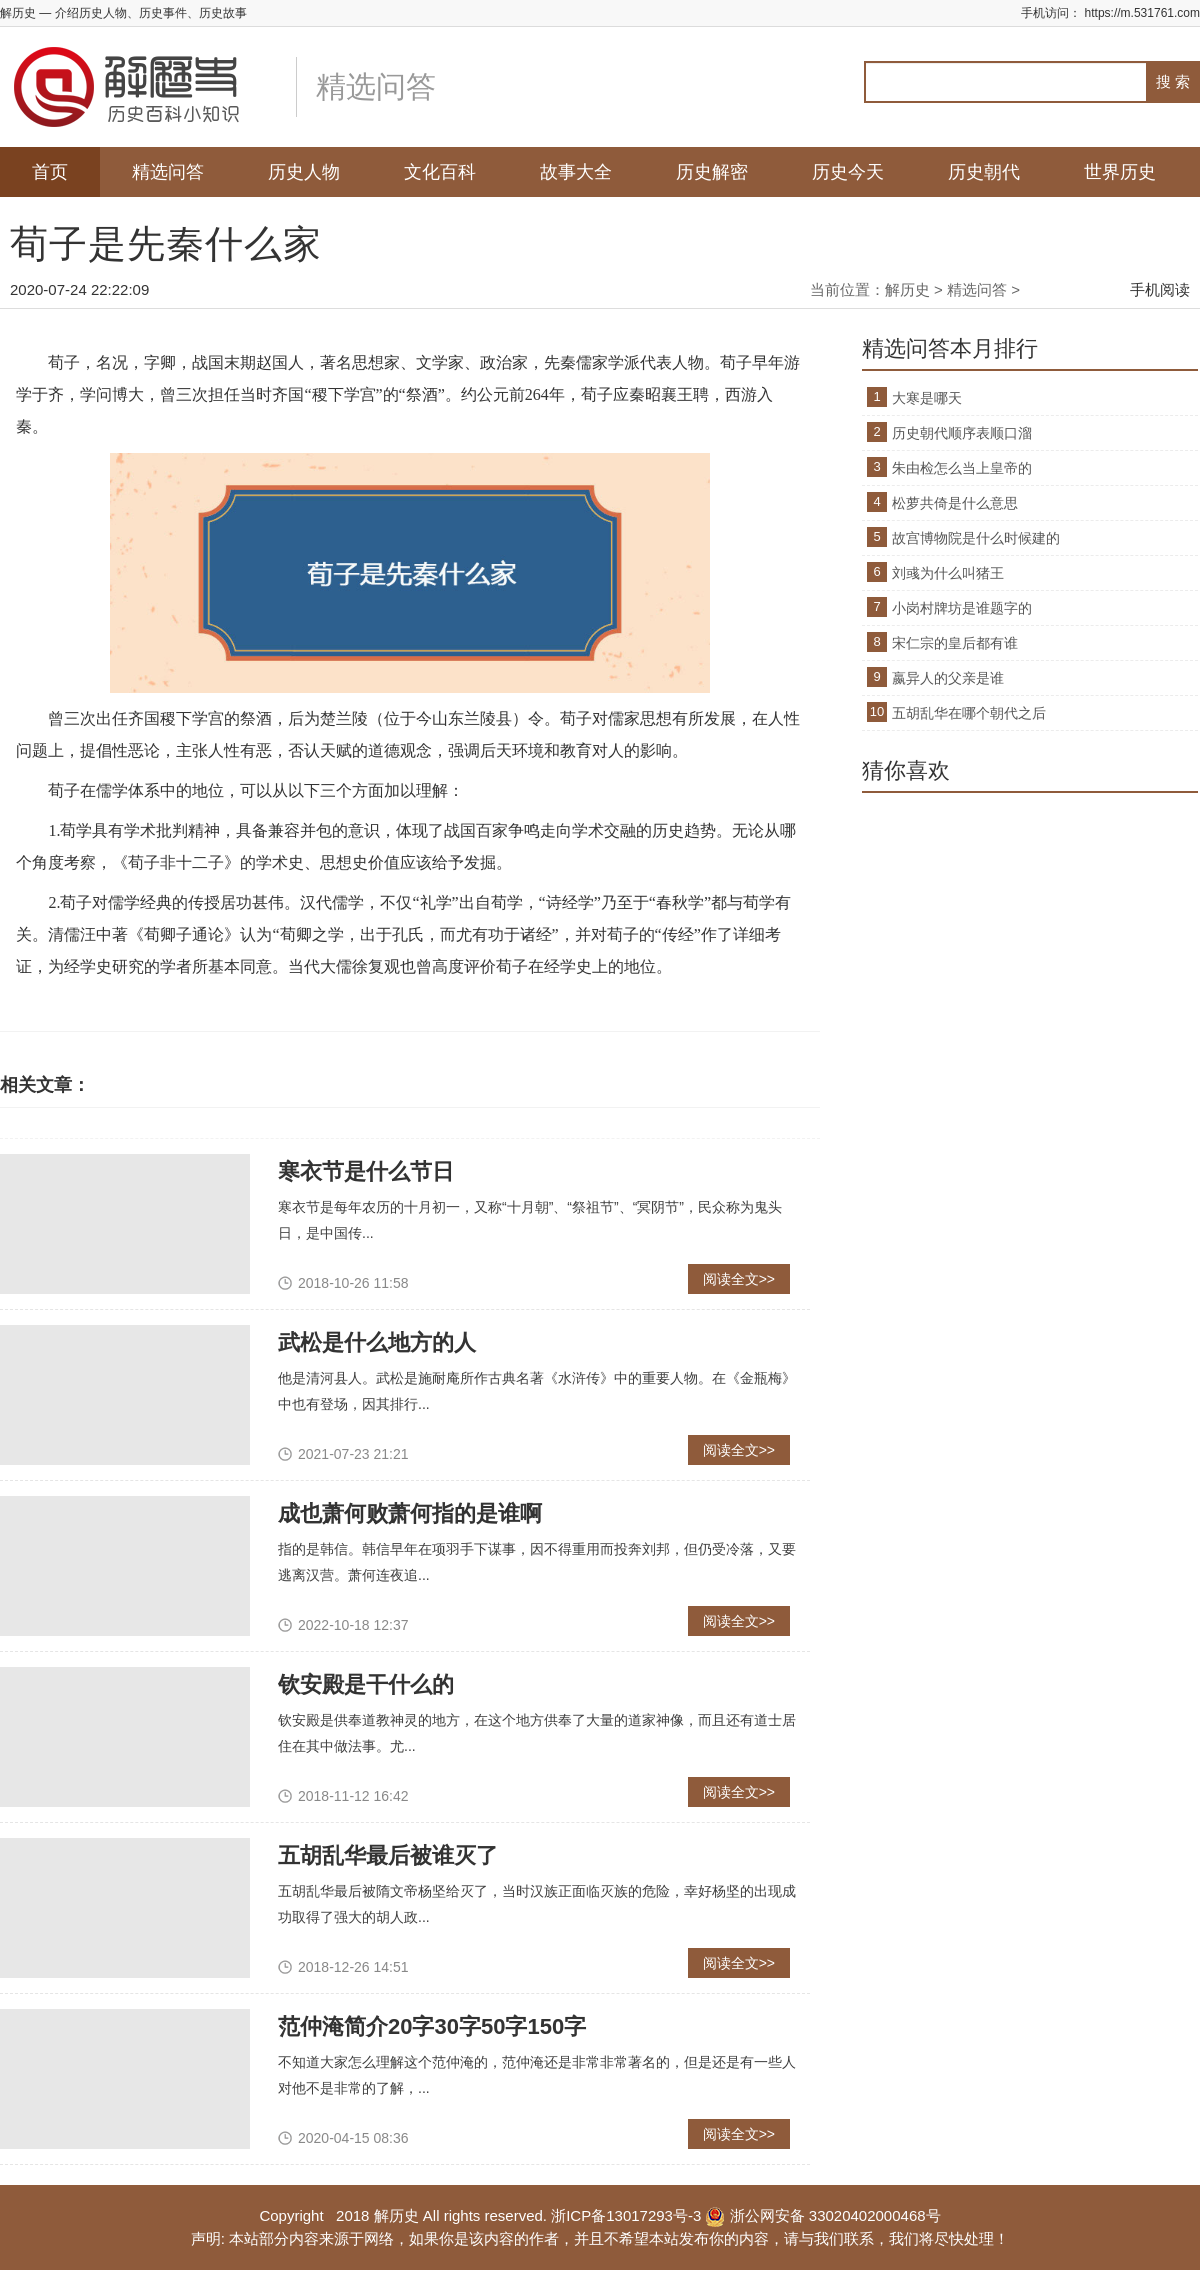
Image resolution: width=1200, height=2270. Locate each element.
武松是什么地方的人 (377, 1342)
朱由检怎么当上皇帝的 (962, 468)
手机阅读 (1160, 289)
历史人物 (304, 172)
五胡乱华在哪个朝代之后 (969, 713)
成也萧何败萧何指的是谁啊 (410, 1513)
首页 (50, 172)
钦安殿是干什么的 (366, 1684)
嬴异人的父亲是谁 (948, 678)
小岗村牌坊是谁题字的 (962, 608)
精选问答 (168, 172)
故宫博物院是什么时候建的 (976, 538)
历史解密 (712, 172)
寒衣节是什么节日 (366, 1171)
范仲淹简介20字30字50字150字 (432, 2026)
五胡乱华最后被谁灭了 (388, 1855)
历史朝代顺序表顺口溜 (962, 433)
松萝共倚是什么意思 (955, 503)
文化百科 (440, 172)
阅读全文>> (739, 1279)
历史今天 (848, 172)
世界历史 (1120, 172)
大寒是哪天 (927, 398)
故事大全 (576, 172)
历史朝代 (984, 172)
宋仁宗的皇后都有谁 (955, 643)
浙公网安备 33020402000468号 (822, 2215)
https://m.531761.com (1142, 13)
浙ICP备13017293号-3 (626, 2215)
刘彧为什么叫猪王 (948, 573)
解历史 (907, 289)
